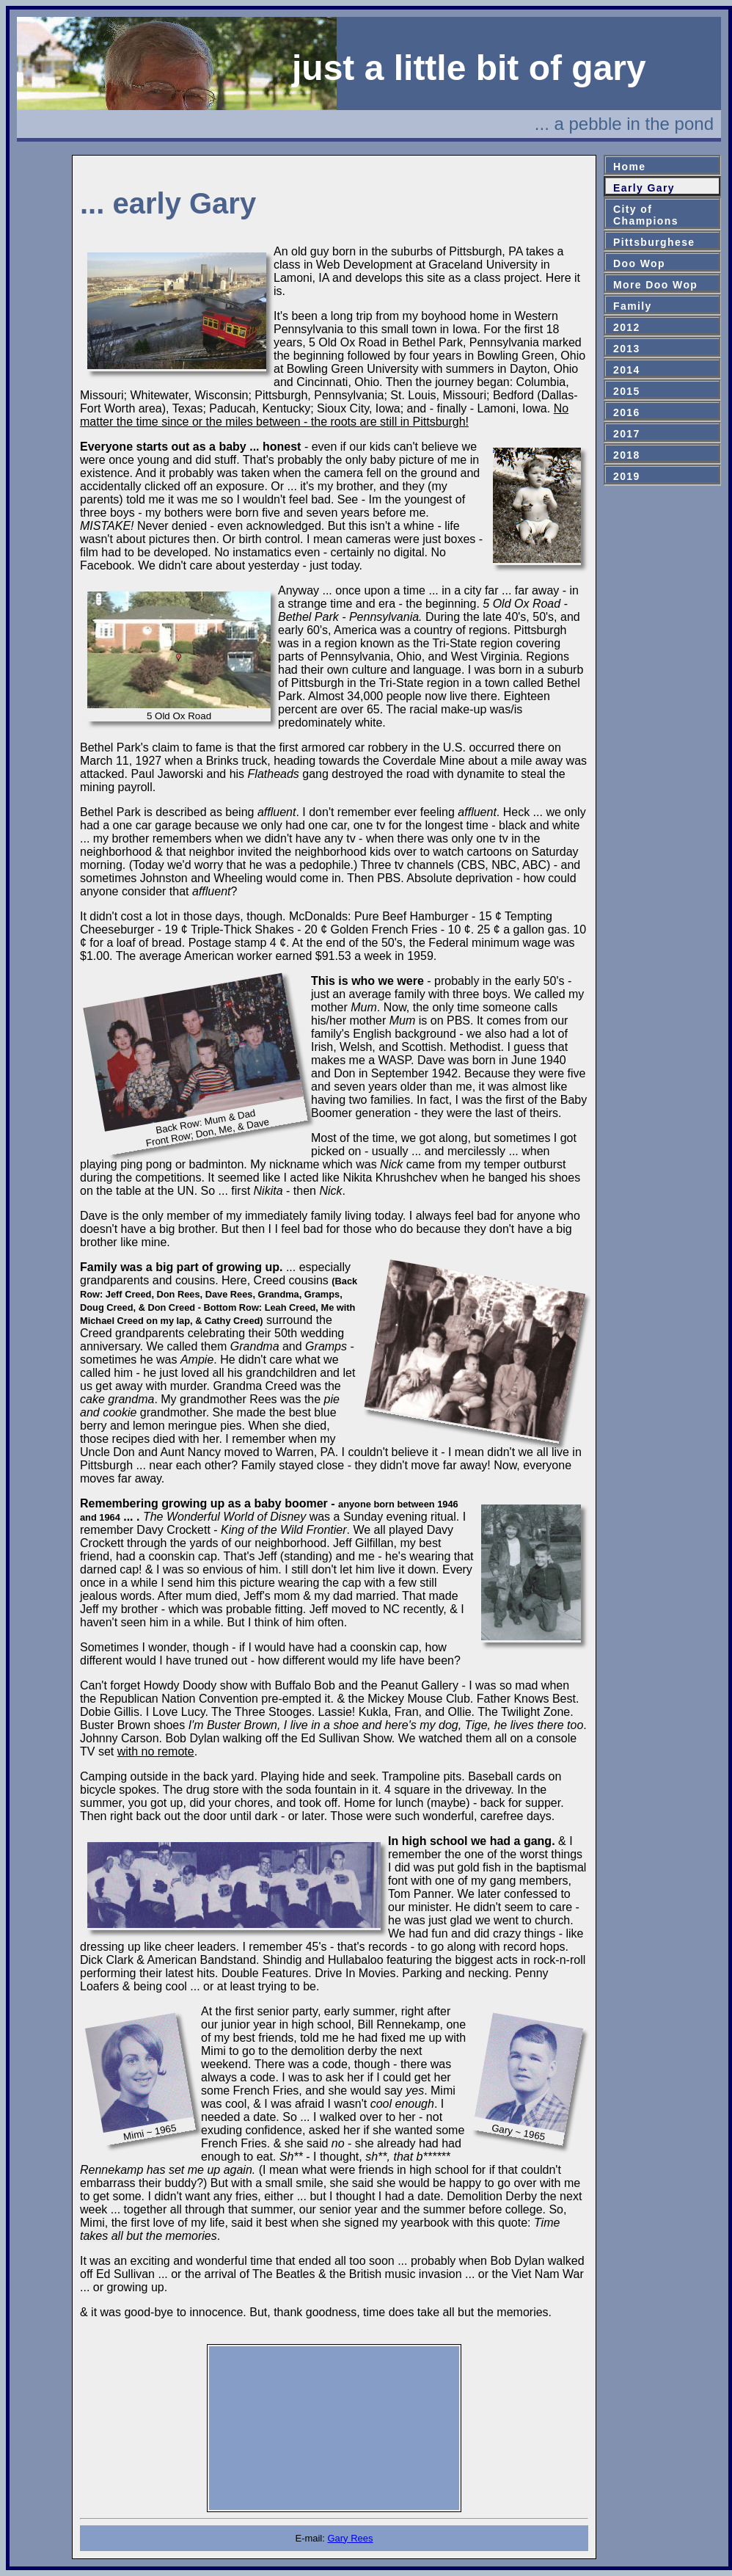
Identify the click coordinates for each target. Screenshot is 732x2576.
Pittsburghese (654, 242)
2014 (626, 370)
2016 (626, 412)
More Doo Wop (655, 285)
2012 (626, 327)
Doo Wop (639, 263)
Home (629, 166)
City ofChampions (645, 215)
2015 (626, 391)
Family (632, 306)
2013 (626, 348)
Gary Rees (350, 2538)
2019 (626, 476)
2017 (626, 434)
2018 (626, 455)
